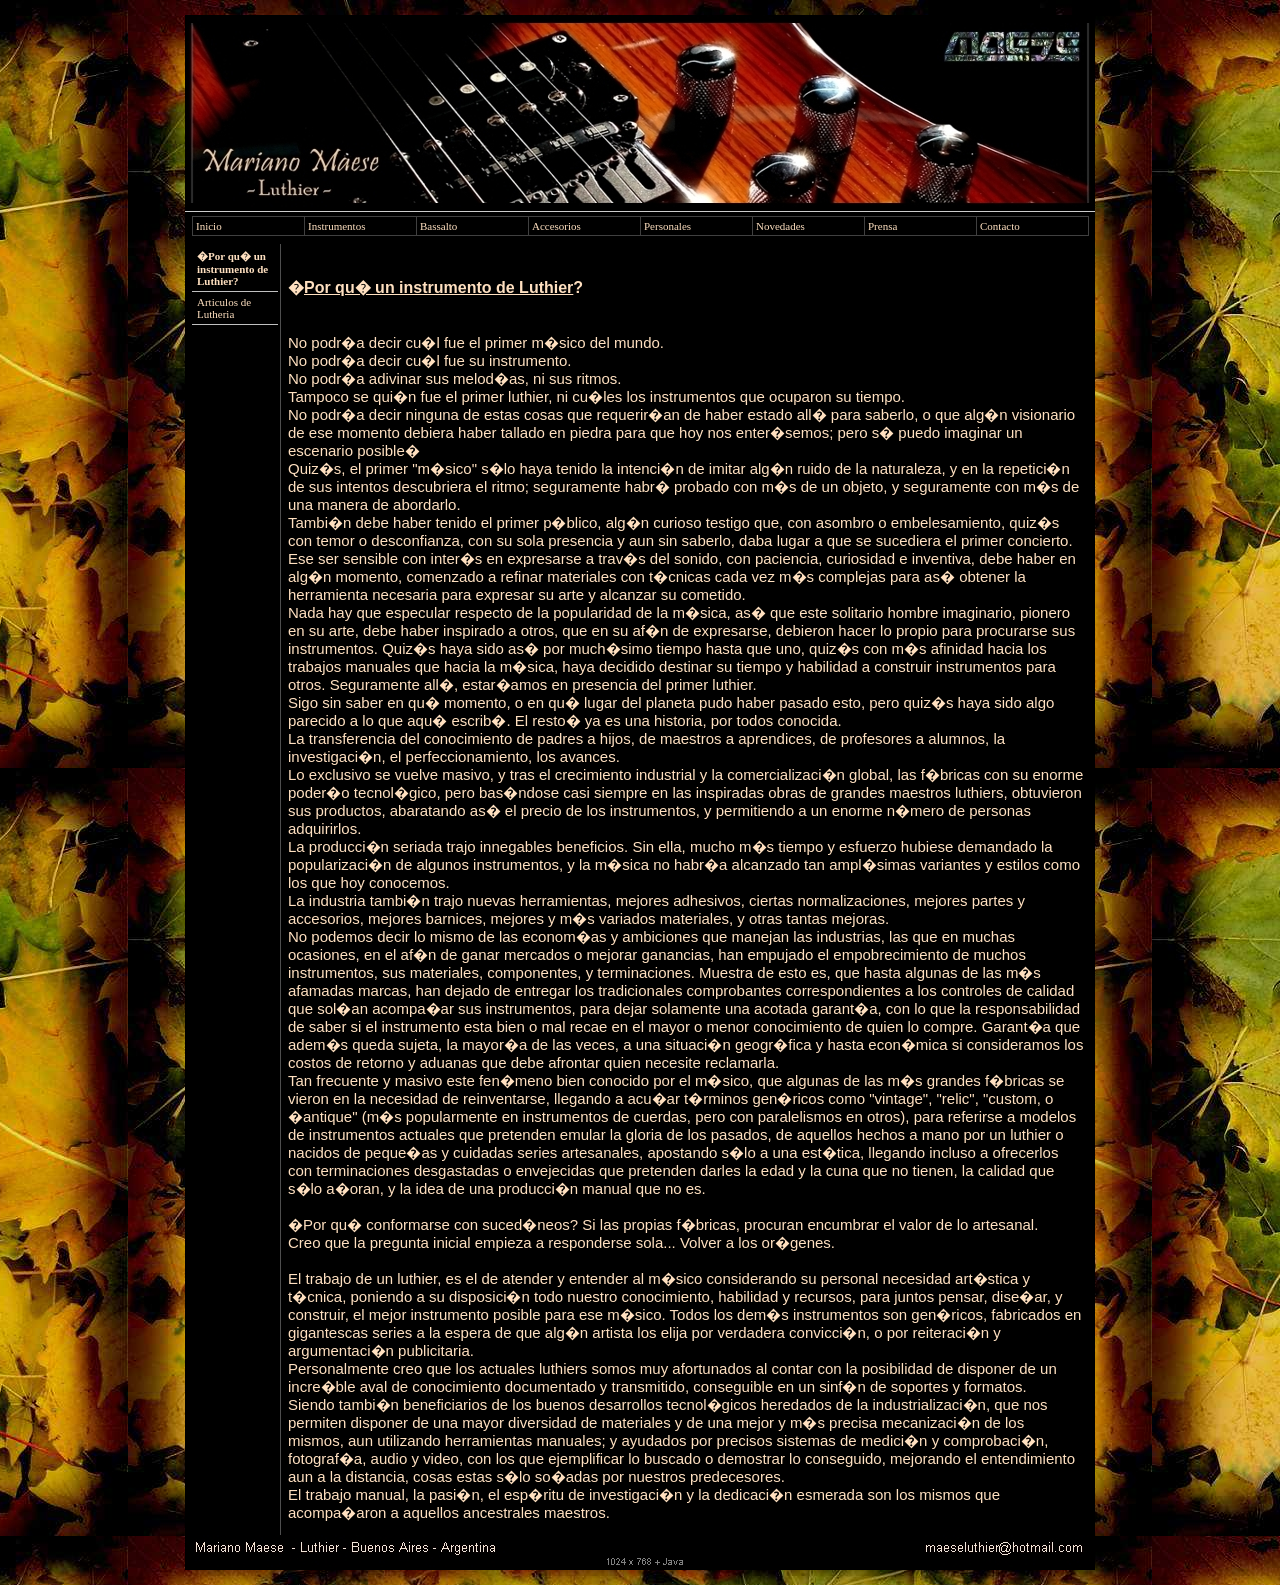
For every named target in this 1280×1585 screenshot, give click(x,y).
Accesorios (556, 226)
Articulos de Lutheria (224, 308)
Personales (667, 226)
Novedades (780, 226)
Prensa (882, 226)
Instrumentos (336, 226)
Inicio (209, 226)
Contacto (1000, 226)
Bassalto (438, 226)
